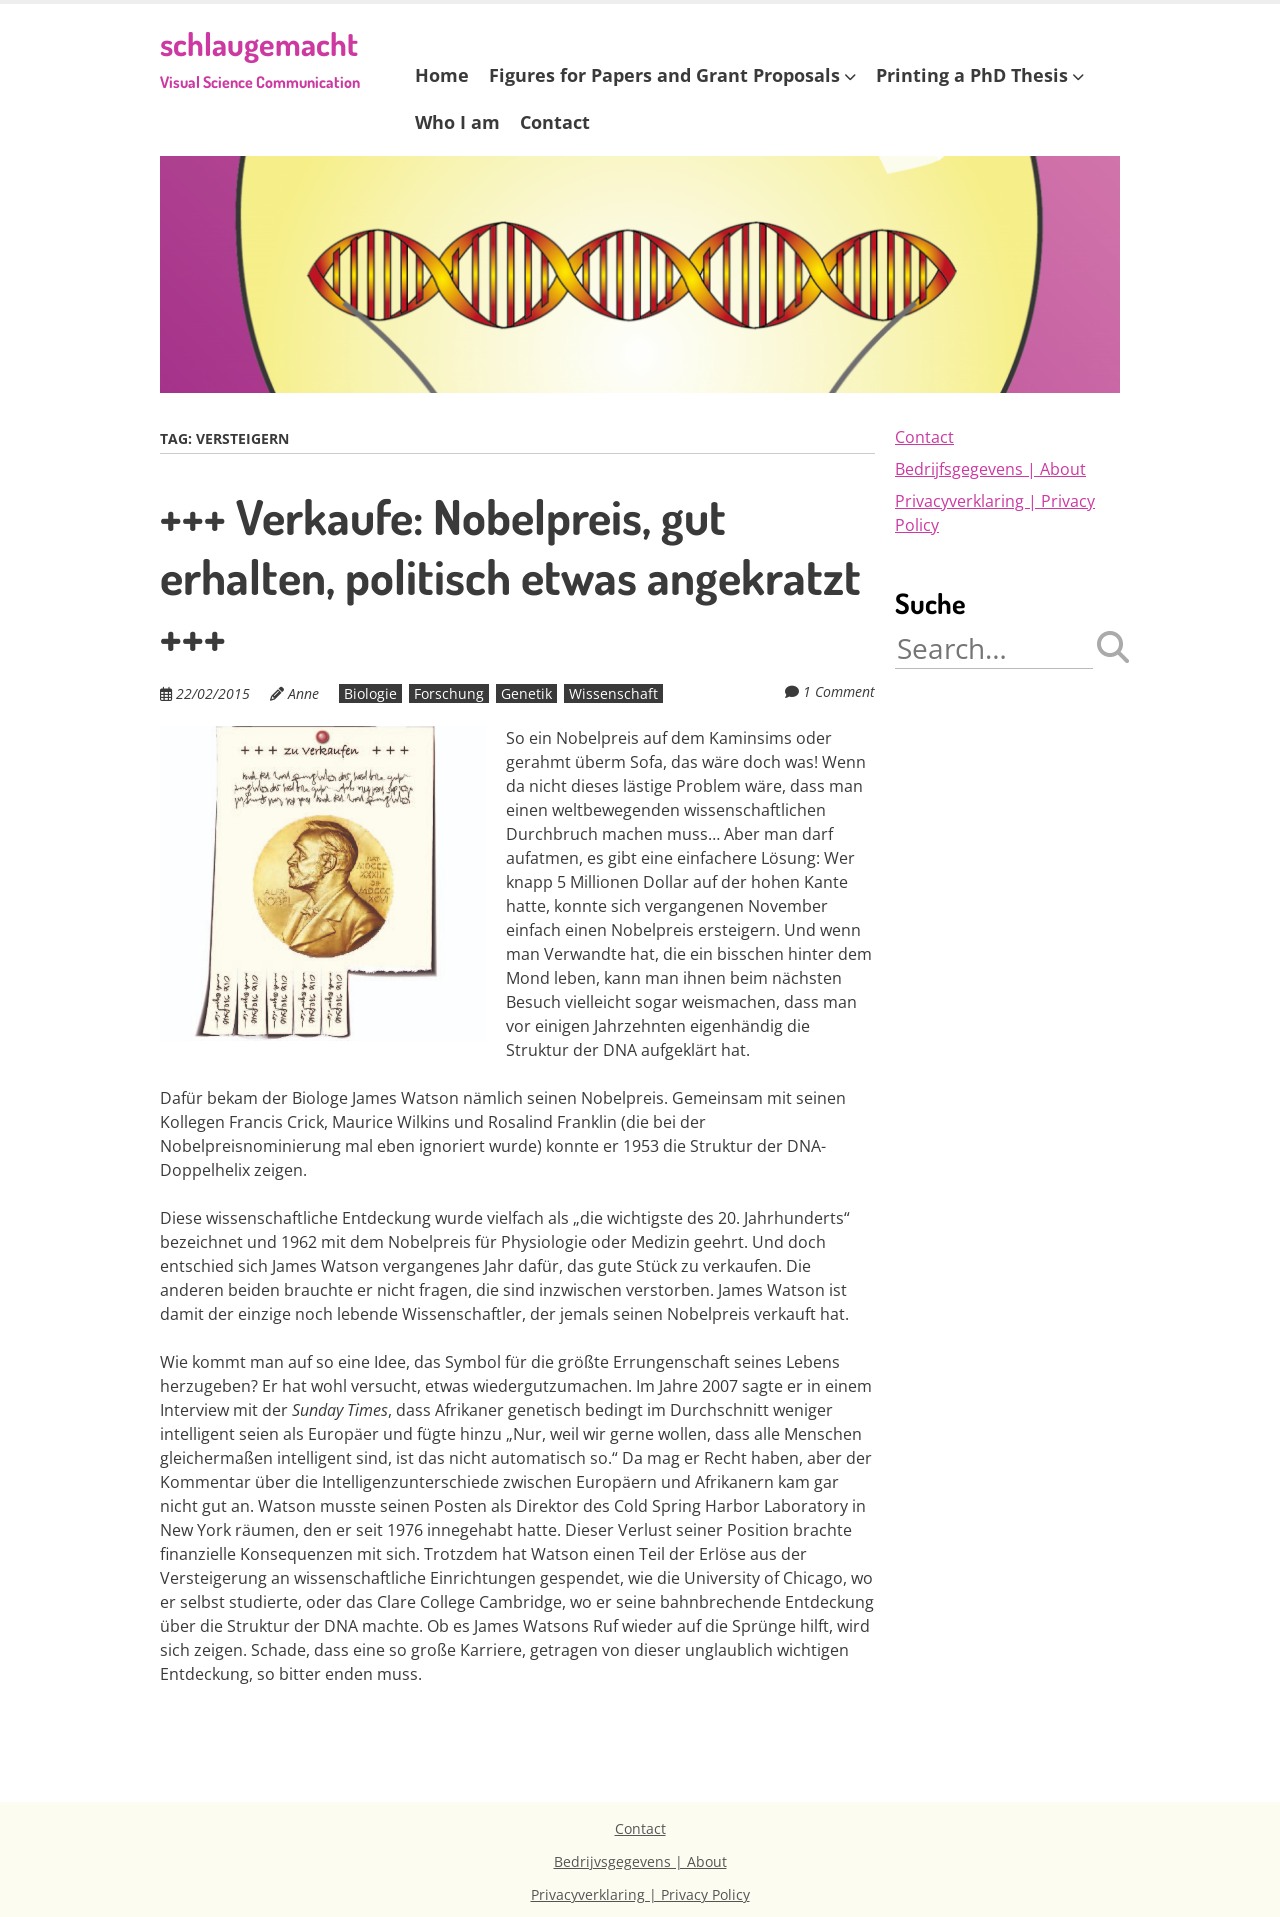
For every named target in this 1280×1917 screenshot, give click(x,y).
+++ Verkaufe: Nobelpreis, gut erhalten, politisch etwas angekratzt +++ (510, 576)
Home (442, 75)
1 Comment (839, 691)
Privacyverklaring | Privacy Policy (640, 1894)
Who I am (457, 122)
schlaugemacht (260, 57)
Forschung (449, 693)
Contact (555, 122)
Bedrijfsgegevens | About (990, 469)
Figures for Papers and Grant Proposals (664, 75)
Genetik (526, 693)
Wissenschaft (613, 693)
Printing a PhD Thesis (972, 75)
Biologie (370, 693)
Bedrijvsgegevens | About (640, 1861)
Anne (303, 693)
